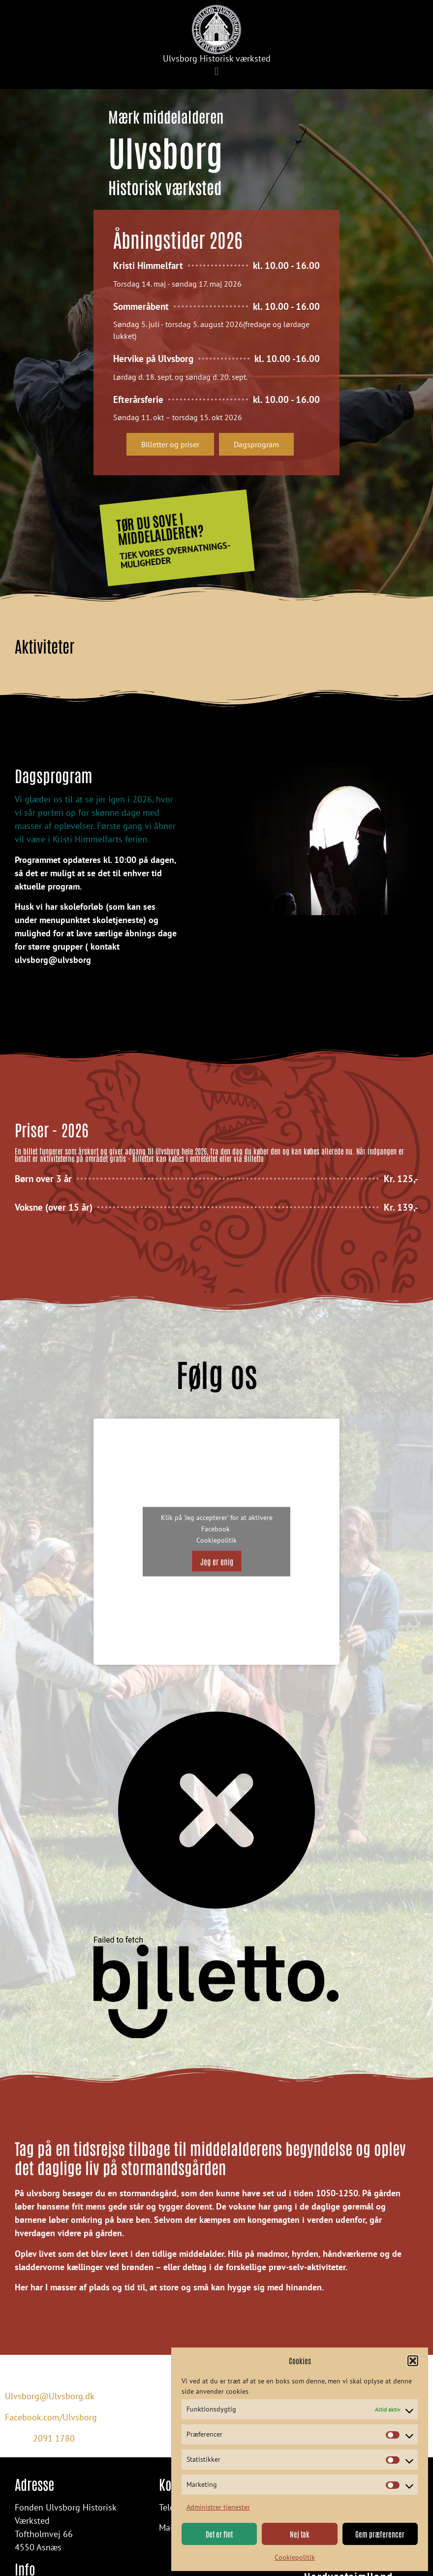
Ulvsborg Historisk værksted (217, 58)
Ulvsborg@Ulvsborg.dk (49, 2396)
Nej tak (299, 2534)
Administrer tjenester (218, 2507)
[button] (413, 2361)
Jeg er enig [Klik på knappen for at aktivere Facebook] (216, 1561)
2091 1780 (54, 2438)
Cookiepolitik (295, 2557)
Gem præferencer (379, 2534)
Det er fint (219, 2534)
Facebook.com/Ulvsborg (51, 2417)
